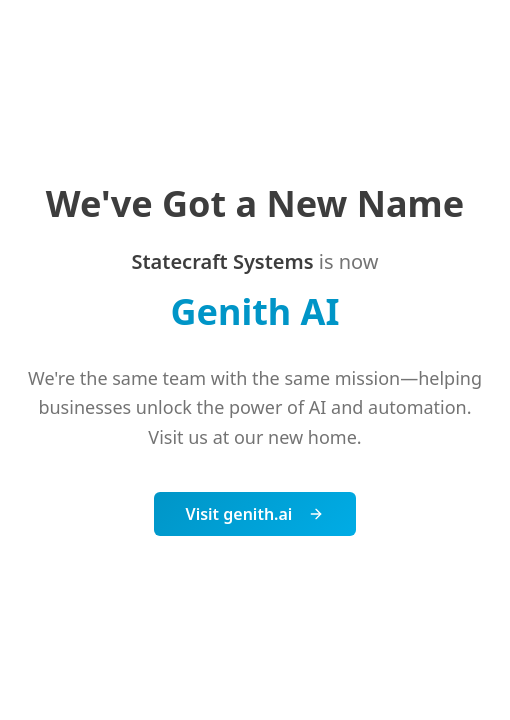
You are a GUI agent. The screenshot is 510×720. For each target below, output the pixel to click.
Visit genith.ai (255, 514)
